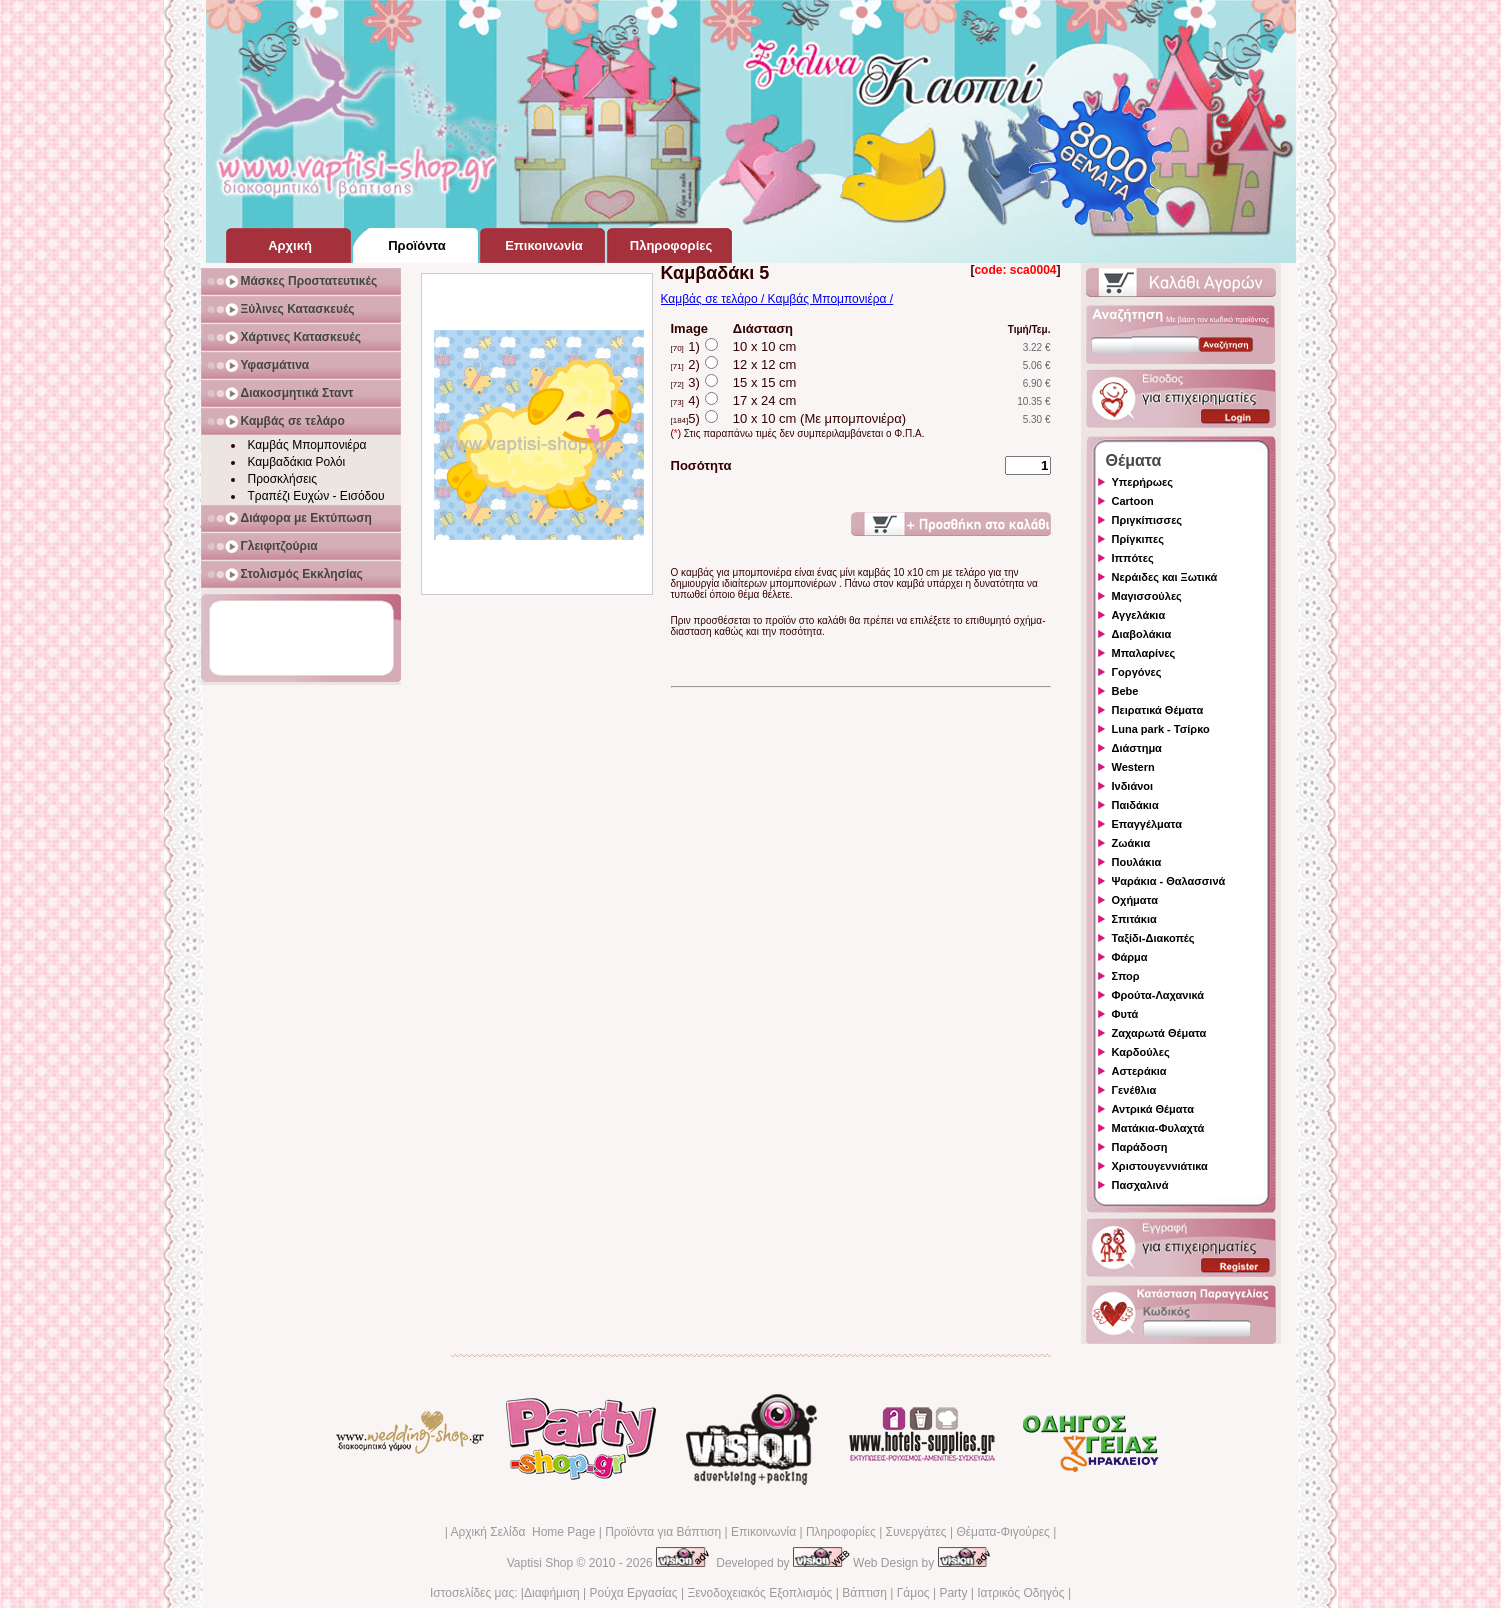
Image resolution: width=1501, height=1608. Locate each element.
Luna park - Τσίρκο (1161, 729)
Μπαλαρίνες (1144, 653)
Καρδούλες (1141, 1052)
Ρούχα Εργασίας (634, 1593)
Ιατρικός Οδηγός (1020, 1593)
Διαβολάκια (1142, 634)
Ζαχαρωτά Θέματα (1159, 1033)
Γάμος (913, 1593)
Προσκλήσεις (282, 479)
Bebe (1125, 691)
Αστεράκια (1139, 1071)
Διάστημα (1137, 748)
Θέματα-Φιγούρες (1002, 1532)
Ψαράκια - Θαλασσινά (1169, 881)
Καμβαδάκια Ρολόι (297, 462)
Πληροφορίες (841, 1532)
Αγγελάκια (1139, 615)
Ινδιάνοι (1133, 786)
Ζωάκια (1131, 843)
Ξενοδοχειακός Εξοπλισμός (759, 1593)
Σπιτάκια (1134, 919)
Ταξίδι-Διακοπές (1153, 938)
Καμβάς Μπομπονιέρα (307, 445)
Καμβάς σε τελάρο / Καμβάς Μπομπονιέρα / (777, 299)
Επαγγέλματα (1147, 824)
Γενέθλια (1134, 1090)
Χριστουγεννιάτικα (1160, 1166)
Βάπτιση (864, 1593)
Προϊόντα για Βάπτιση (663, 1532)
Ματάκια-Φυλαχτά (1158, 1128)
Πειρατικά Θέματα (1158, 710)
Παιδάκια (1135, 805)
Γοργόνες (1137, 672)
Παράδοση (1140, 1147)
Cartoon (1133, 501)
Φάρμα (1130, 957)
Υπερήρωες (1143, 482)
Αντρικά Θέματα (1153, 1109)
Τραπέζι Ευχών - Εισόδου (316, 496)
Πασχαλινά (1140, 1185)
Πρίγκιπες (1138, 539)
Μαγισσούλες (1147, 596)
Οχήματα (1135, 900)
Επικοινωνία (763, 1532)
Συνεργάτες (916, 1532)
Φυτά (1125, 1014)
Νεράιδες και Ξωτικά (1165, 577)
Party (953, 1593)
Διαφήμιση (552, 1593)
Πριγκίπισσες (1147, 520)
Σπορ (1126, 976)
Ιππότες (1133, 558)
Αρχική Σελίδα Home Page (522, 1532)
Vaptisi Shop (540, 1563)
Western (1133, 767)
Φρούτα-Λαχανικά (1158, 995)
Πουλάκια (1137, 862)
